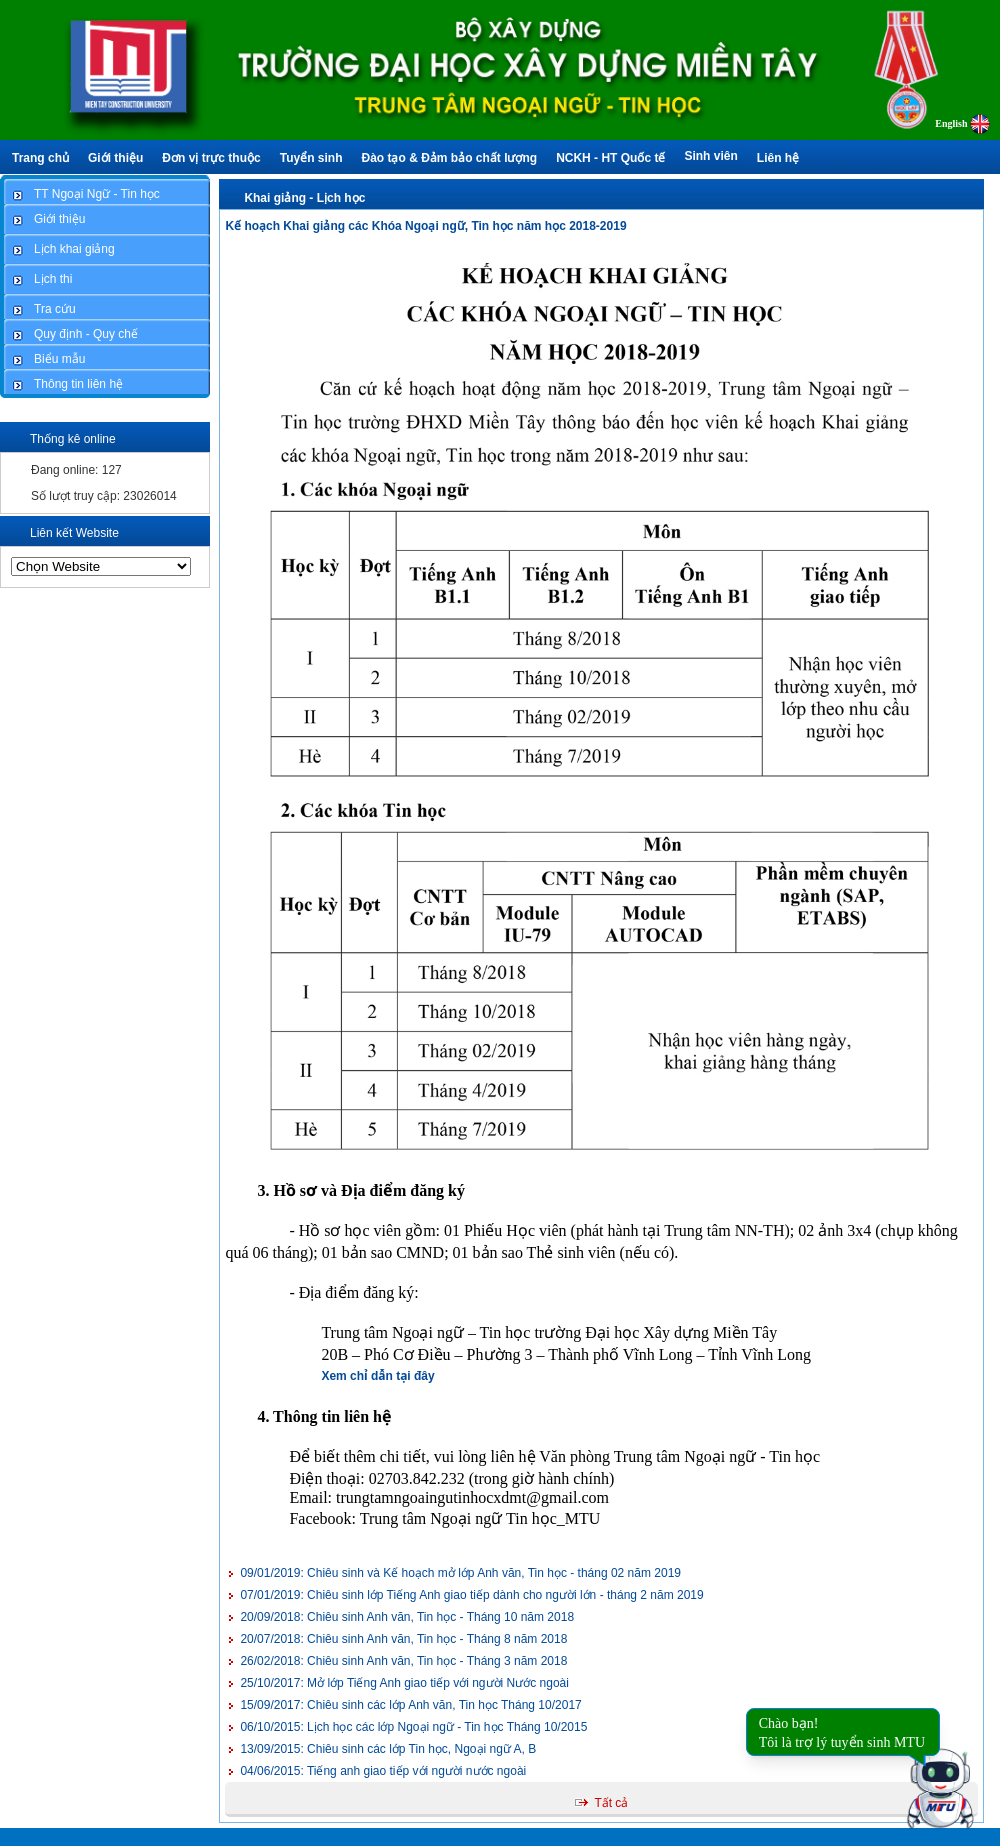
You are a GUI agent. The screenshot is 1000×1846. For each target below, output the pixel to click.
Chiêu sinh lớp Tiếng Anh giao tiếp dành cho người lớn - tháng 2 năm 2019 (471, 1595)
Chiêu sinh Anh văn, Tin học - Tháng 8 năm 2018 (403, 1639)
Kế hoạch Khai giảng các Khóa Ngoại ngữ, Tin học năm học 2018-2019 (425, 226)
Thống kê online (73, 439)
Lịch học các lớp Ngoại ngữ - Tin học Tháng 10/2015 (413, 1727)
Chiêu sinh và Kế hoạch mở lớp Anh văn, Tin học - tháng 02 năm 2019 (460, 1573)
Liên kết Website (74, 533)
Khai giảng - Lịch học (304, 198)
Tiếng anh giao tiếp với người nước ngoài (383, 1771)
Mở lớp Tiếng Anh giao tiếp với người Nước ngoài (404, 1683)
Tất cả (611, 1803)
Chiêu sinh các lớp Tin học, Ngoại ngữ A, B (388, 1749)
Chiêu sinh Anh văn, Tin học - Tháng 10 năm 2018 (407, 1617)
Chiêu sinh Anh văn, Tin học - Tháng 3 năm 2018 (403, 1661)
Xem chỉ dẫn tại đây (377, 1376)
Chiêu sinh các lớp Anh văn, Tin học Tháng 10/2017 (410, 1705)
